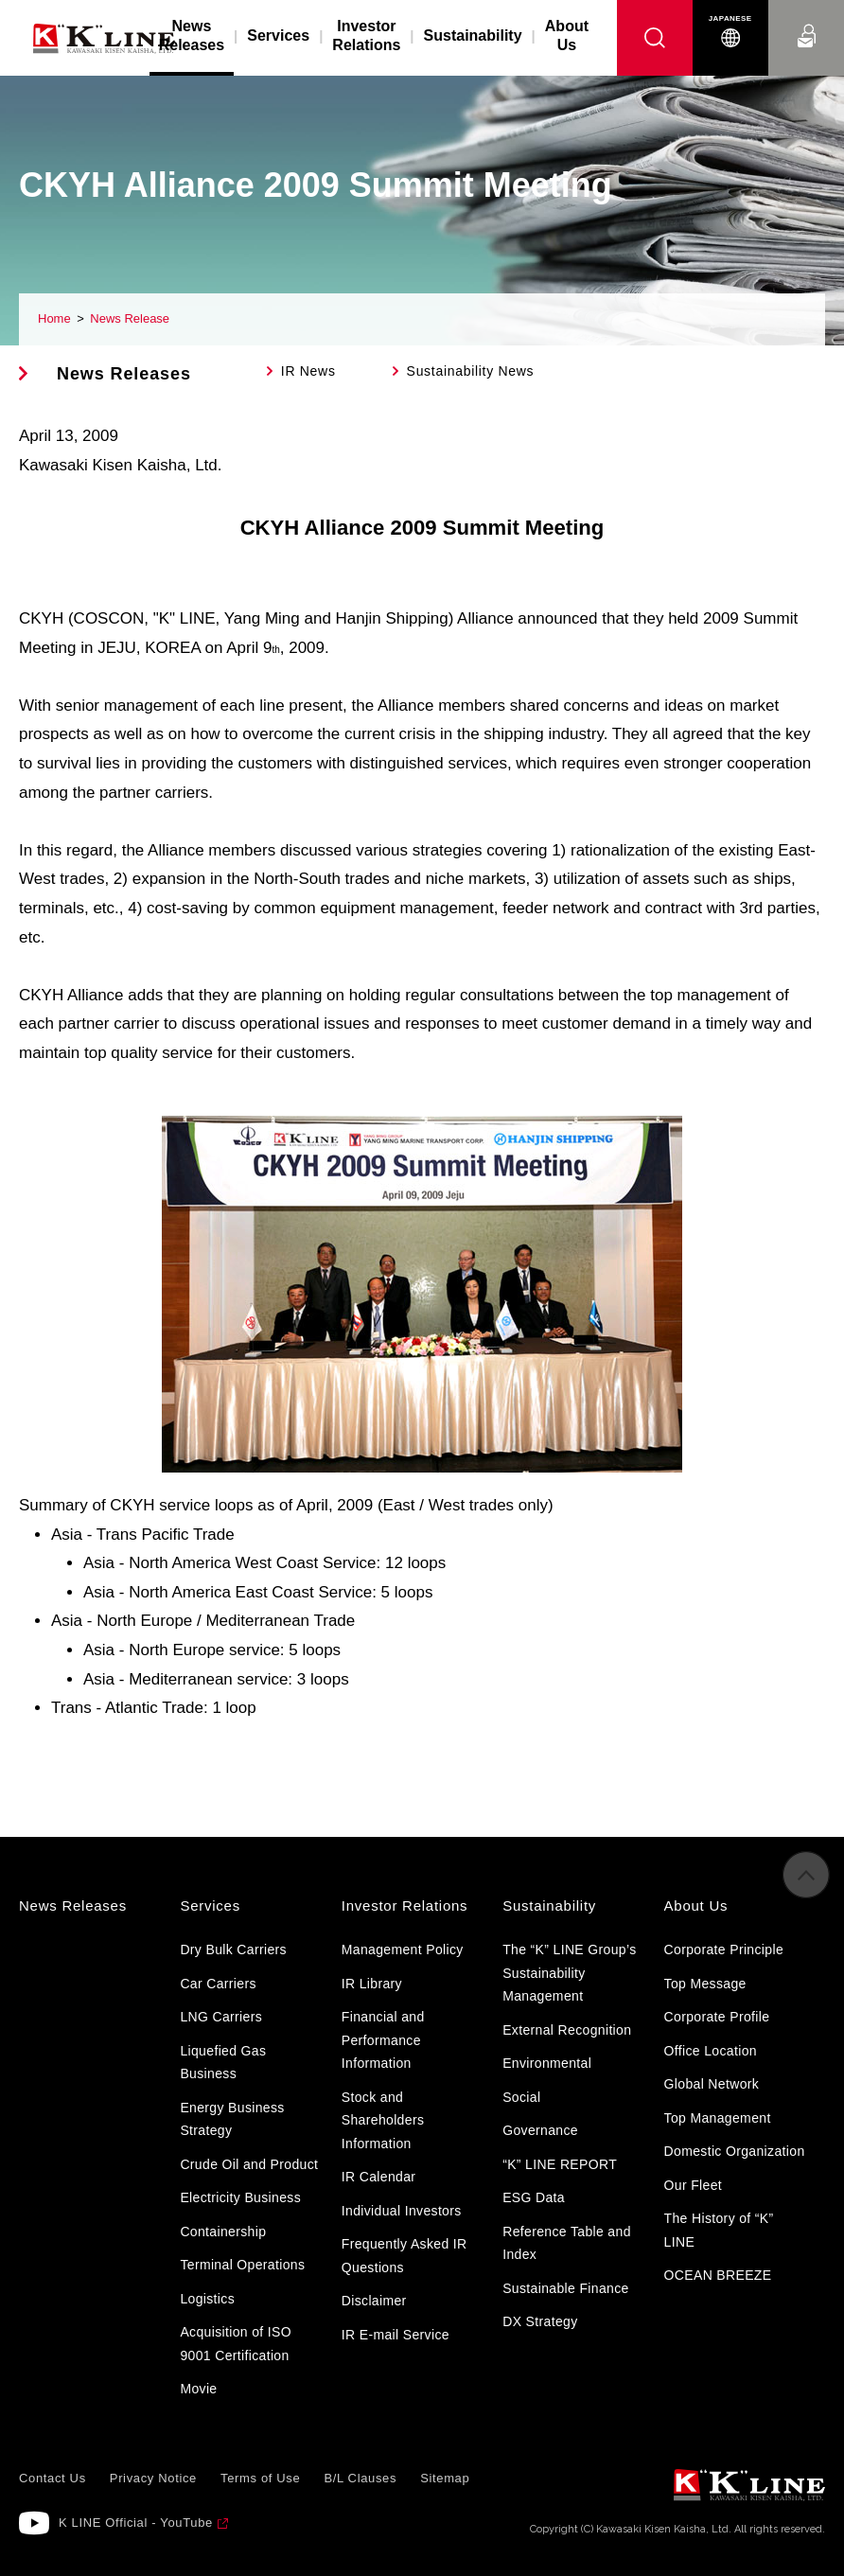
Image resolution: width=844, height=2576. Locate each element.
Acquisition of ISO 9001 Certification (235, 2343)
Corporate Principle (723, 1949)
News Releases (124, 373)
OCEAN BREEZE (718, 2275)
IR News (308, 371)
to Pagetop (806, 1889)
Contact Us (806, 18)
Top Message (705, 1983)
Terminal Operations (242, 2264)
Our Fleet (693, 2185)
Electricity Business (240, 2197)
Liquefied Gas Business (223, 2062)
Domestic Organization (734, 2151)
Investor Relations (366, 35)
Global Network (712, 2083)
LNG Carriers (221, 2016)
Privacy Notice (153, 2478)
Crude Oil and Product (249, 2164)
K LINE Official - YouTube (136, 2522)
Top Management (717, 2118)
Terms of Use (260, 2478)
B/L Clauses (360, 2478)
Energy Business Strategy (232, 2119)
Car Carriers (217, 1983)
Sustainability (473, 35)
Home (54, 318)
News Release (129, 318)
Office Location (710, 2050)
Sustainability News (471, 371)
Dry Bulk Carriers (233, 1949)
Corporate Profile (717, 2016)
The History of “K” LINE (719, 2230)
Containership (223, 2231)
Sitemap (444, 2478)
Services (278, 35)
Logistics (207, 2298)
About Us (567, 35)
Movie (198, 2388)
